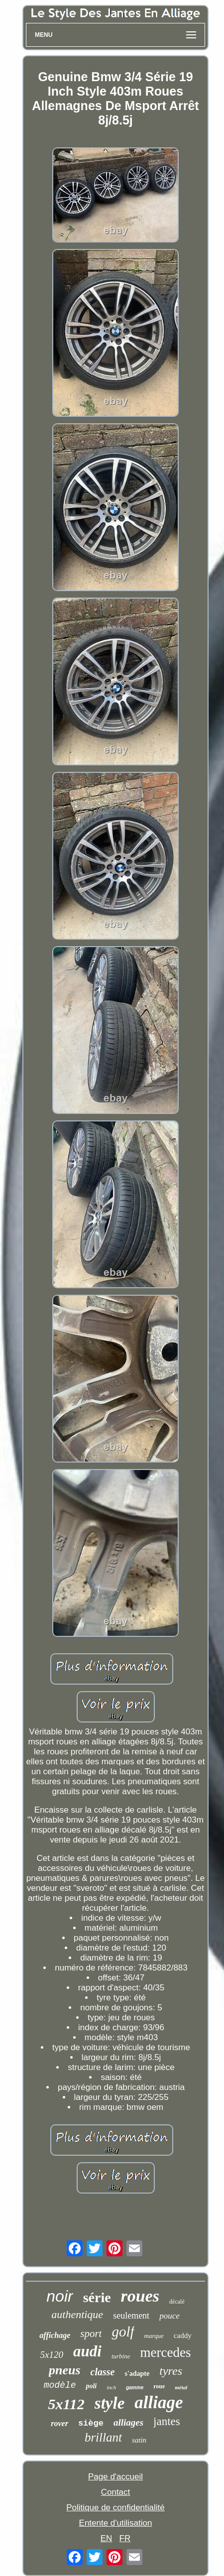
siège (91, 2423)
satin (139, 2440)
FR (125, 2538)
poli (91, 2386)
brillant (103, 2437)
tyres (170, 2370)
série (97, 2297)
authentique (77, 2314)
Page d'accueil (115, 2476)
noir (59, 2296)
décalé (177, 2301)
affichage (54, 2335)
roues (140, 2296)
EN (106, 2538)
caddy (183, 2335)
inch (111, 2387)
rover (59, 2423)
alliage (158, 2402)
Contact (115, 2492)
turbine (121, 2356)
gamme (134, 2387)
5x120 (51, 2354)
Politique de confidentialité (115, 2507)
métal (181, 2387)
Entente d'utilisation (115, 2523)
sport (91, 2333)
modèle (60, 2385)
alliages (128, 2422)
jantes (166, 2421)
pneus (65, 2370)
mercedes (165, 2352)
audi (87, 2351)
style (109, 2403)
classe (103, 2371)
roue (159, 2386)
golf (123, 2331)
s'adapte (136, 2373)
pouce (169, 2316)
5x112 (66, 2404)
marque (154, 2335)
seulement (131, 2316)
